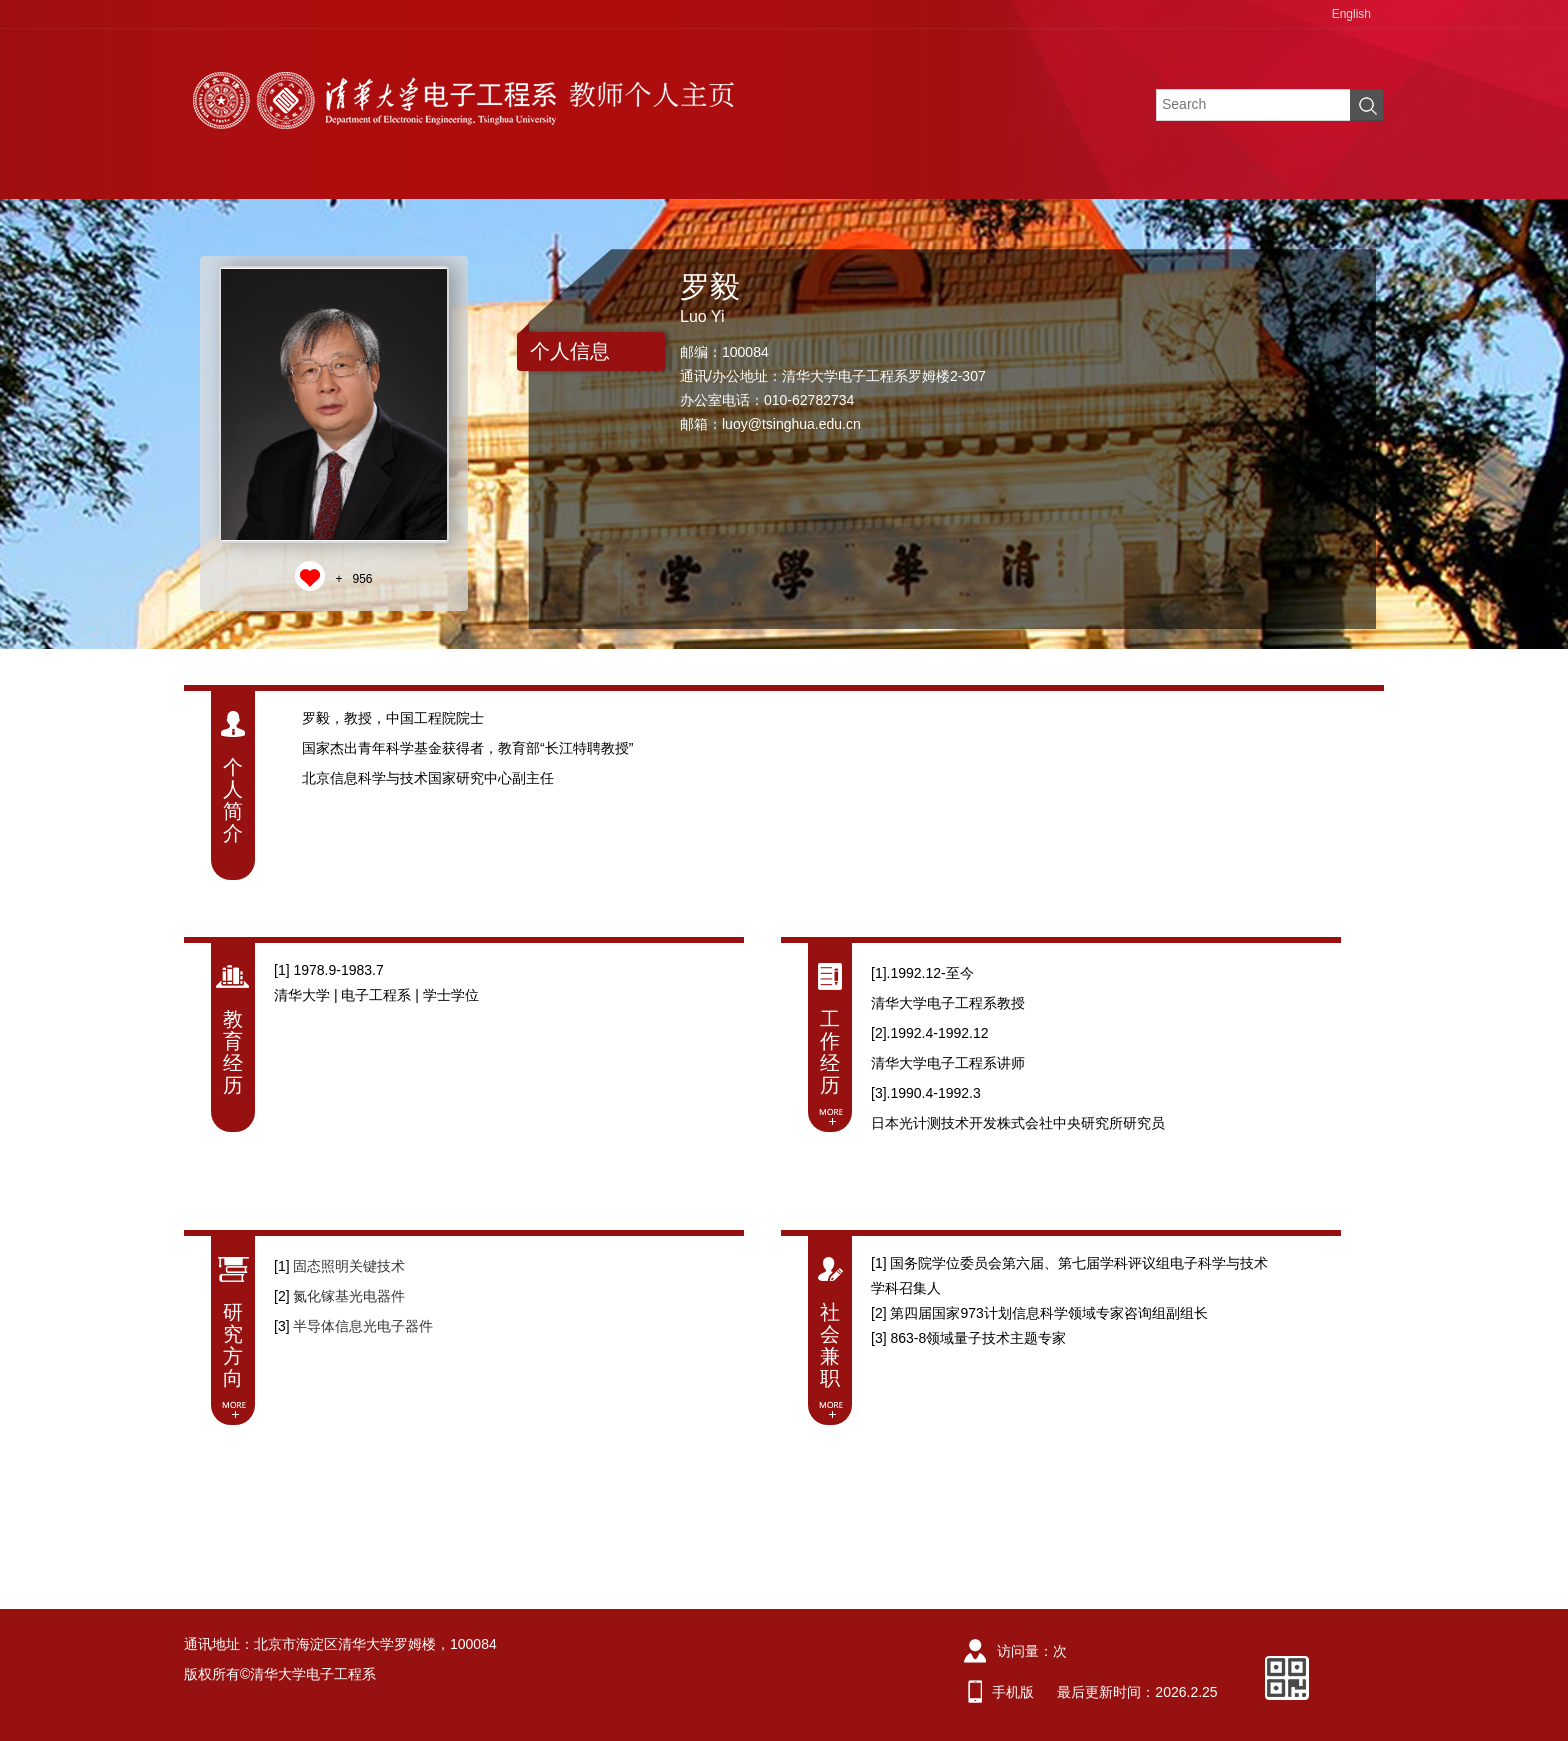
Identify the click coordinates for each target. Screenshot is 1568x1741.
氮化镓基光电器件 (349, 1296)
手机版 (1013, 1692)
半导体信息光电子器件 (363, 1326)
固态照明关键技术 (349, 1266)
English (1351, 14)
